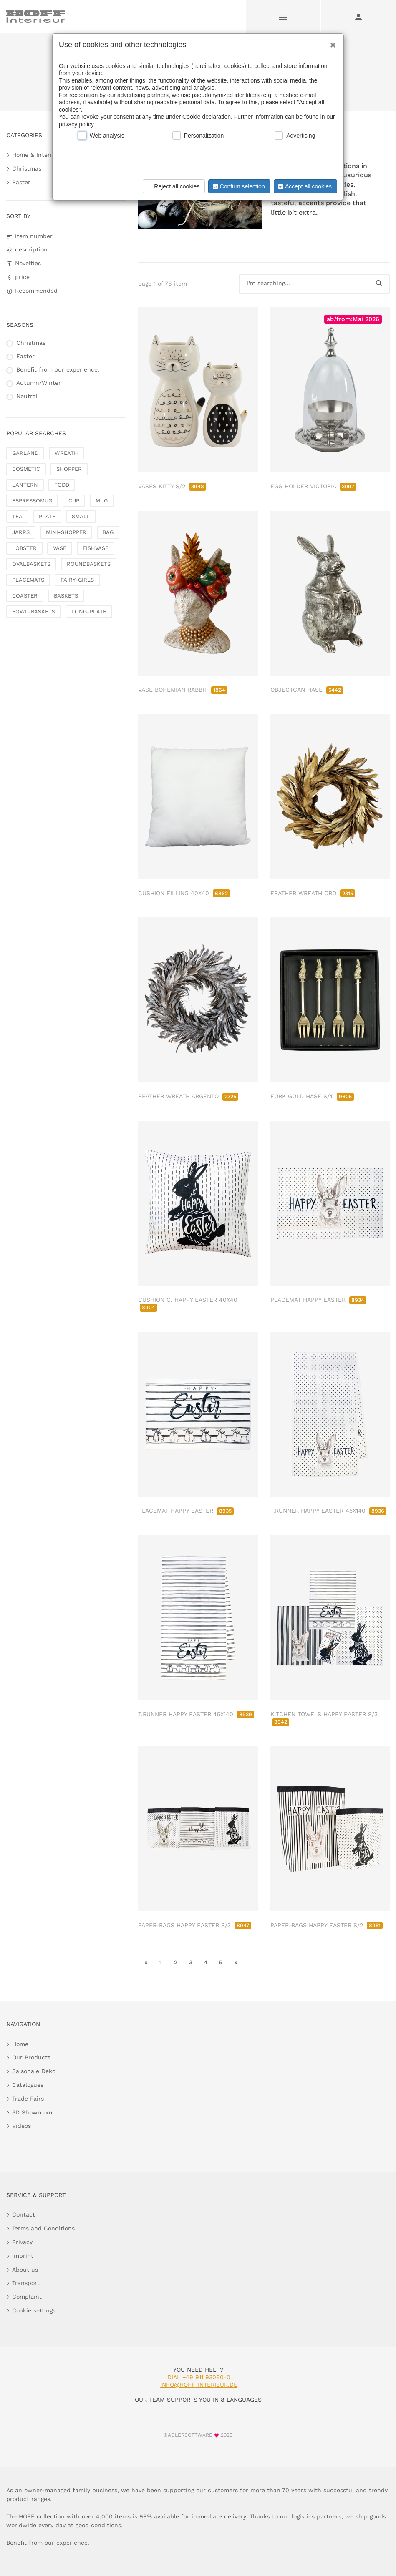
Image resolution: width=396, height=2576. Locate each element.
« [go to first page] (145, 1962)
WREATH (66, 453)
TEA (17, 516)
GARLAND (25, 453)
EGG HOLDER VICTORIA (313, 486)
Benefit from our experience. (57, 369)
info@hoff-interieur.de (198, 2384)
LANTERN (25, 485)
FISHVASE (95, 548)
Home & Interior (35, 154)
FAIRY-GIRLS (77, 580)
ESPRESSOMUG (32, 500)
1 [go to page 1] (160, 1962)
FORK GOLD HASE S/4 (312, 1096)
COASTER (25, 596)
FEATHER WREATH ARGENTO (188, 1096)
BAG (108, 532)
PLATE (47, 516)
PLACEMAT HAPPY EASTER (318, 1299)
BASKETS (66, 596)
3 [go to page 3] (190, 1962)
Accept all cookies (304, 186)
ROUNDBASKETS (89, 564)
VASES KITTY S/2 (172, 486)
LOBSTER (24, 548)
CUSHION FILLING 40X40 (184, 893)
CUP (73, 500)
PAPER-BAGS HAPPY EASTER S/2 (326, 1925)
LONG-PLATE (88, 611)
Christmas (26, 168)
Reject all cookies (172, 186)
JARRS (21, 532)
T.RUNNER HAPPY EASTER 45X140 (328, 1510)
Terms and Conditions (43, 2228)
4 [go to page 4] (206, 1962)
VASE (59, 548)
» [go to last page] (236, 1962)
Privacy (22, 2242)
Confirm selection (238, 186)
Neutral (27, 396)
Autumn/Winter (38, 382)
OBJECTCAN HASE (306, 689)
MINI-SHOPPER (66, 532)
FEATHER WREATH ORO (312, 893)
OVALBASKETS (31, 564)
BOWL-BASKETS (33, 611)
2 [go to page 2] (175, 1962)
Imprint (22, 2255)
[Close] (331, 42)
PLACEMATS (28, 580)
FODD (61, 485)
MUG (102, 500)
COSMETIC (26, 469)
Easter (21, 182)
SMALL (81, 516)
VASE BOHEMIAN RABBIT (182, 689)
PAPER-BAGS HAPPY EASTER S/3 (194, 1925)
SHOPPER (69, 469)
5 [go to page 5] (220, 1962)
